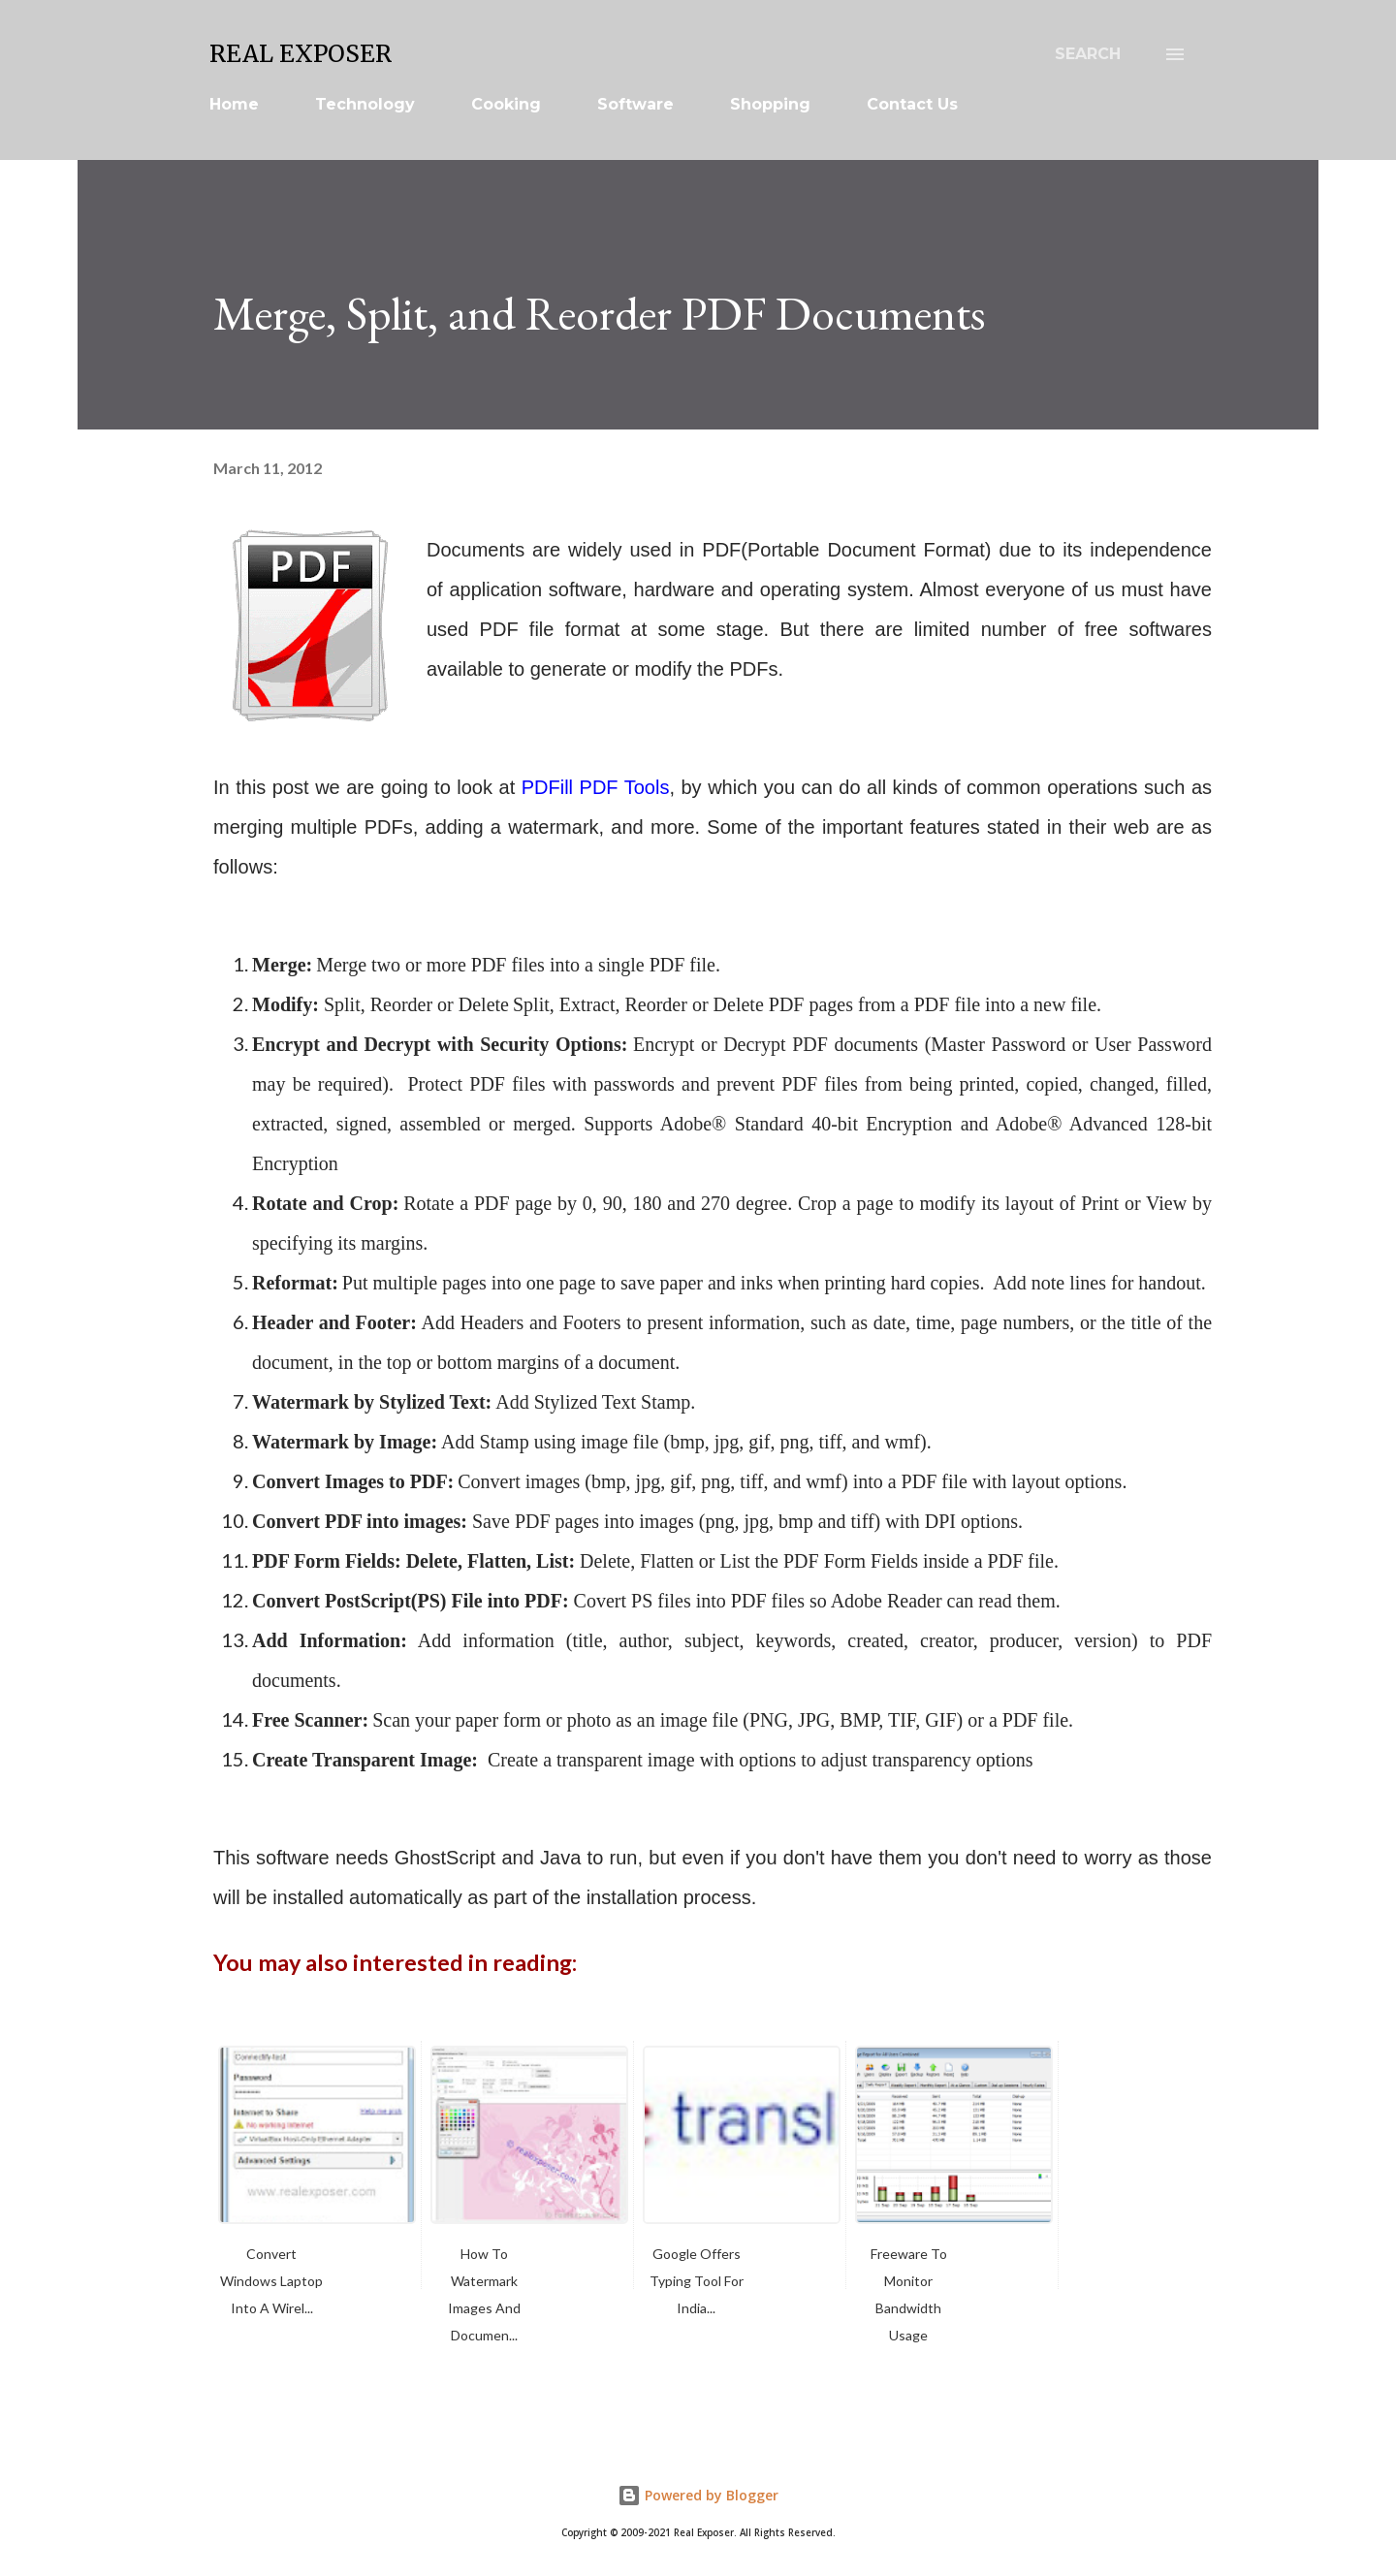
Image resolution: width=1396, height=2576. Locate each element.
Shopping (770, 104)
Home (234, 104)
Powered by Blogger (698, 2495)
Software (635, 104)
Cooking (506, 104)
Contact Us (912, 104)
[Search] (1088, 54)
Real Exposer (300, 54)
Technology (365, 104)
